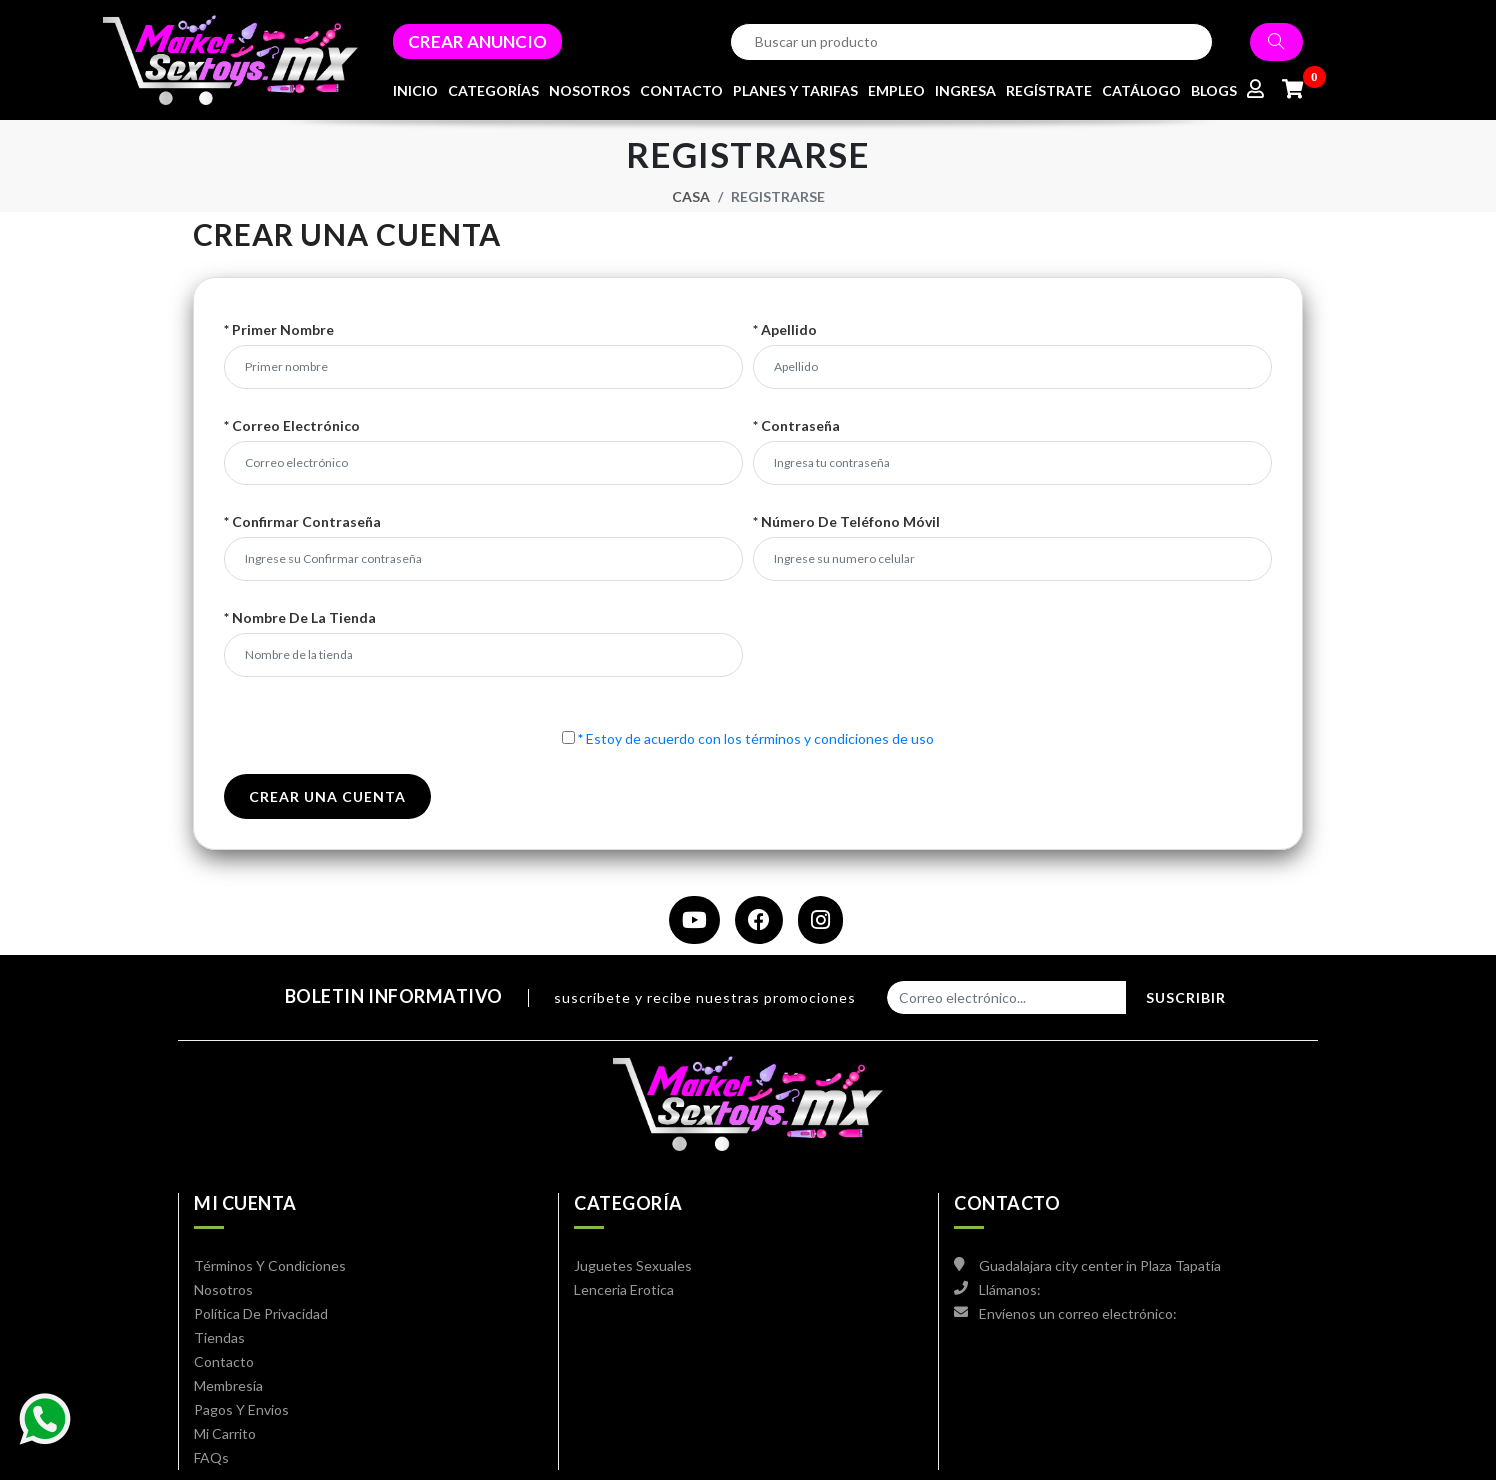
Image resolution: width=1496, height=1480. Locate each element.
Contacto (224, 1361)
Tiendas (219, 1337)
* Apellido (785, 330)
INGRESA (965, 90)
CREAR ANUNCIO (477, 41)
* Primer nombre (279, 330)
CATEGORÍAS (493, 90)
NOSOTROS (589, 90)
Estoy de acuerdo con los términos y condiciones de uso (756, 738)
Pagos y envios (241, 1409)
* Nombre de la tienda (300, 618)
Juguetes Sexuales (633, 1265)
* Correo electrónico (292, 426)
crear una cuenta (327, 796)
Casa (691, 196)
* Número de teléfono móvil (846, 522)
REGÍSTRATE (1049, 90)
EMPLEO (896, 90)
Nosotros (223, 1289)
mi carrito (225, 1433)
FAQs (211, 1457)
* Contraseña (796, 426)
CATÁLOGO (1141, 90)
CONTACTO (681, 90)
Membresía (228, 1385)
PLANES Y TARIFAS (795, 90)
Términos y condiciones (270, 1265)
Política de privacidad (261, 1313)
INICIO (415, 90)
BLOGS (1214, 90)
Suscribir (1186, 997)
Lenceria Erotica (624, 1289)
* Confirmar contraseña (302, 522)
